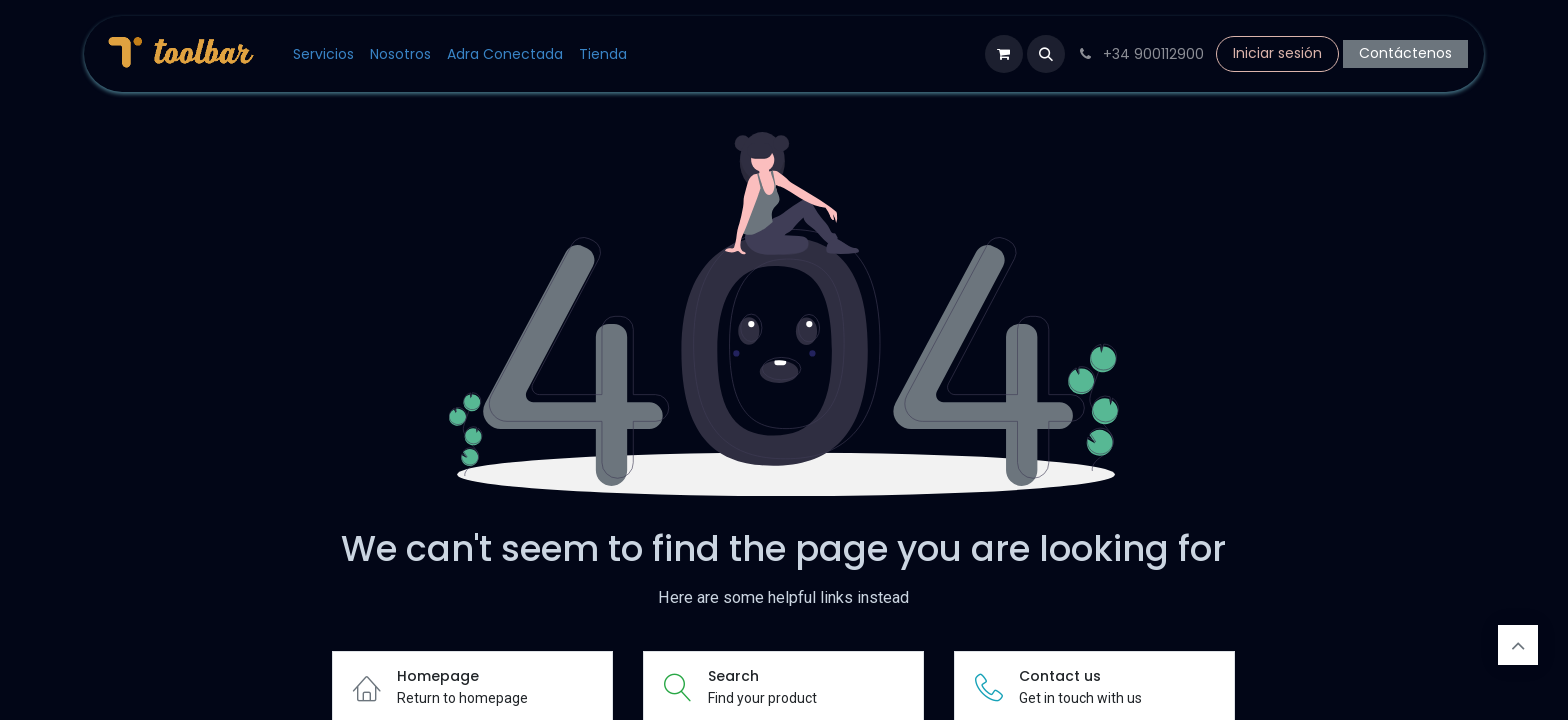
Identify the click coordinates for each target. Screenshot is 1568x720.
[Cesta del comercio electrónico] (1004, 54)
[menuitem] (323, 54)
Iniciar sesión (1277, 53)
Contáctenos (1405, 53)
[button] (1046, 54)
